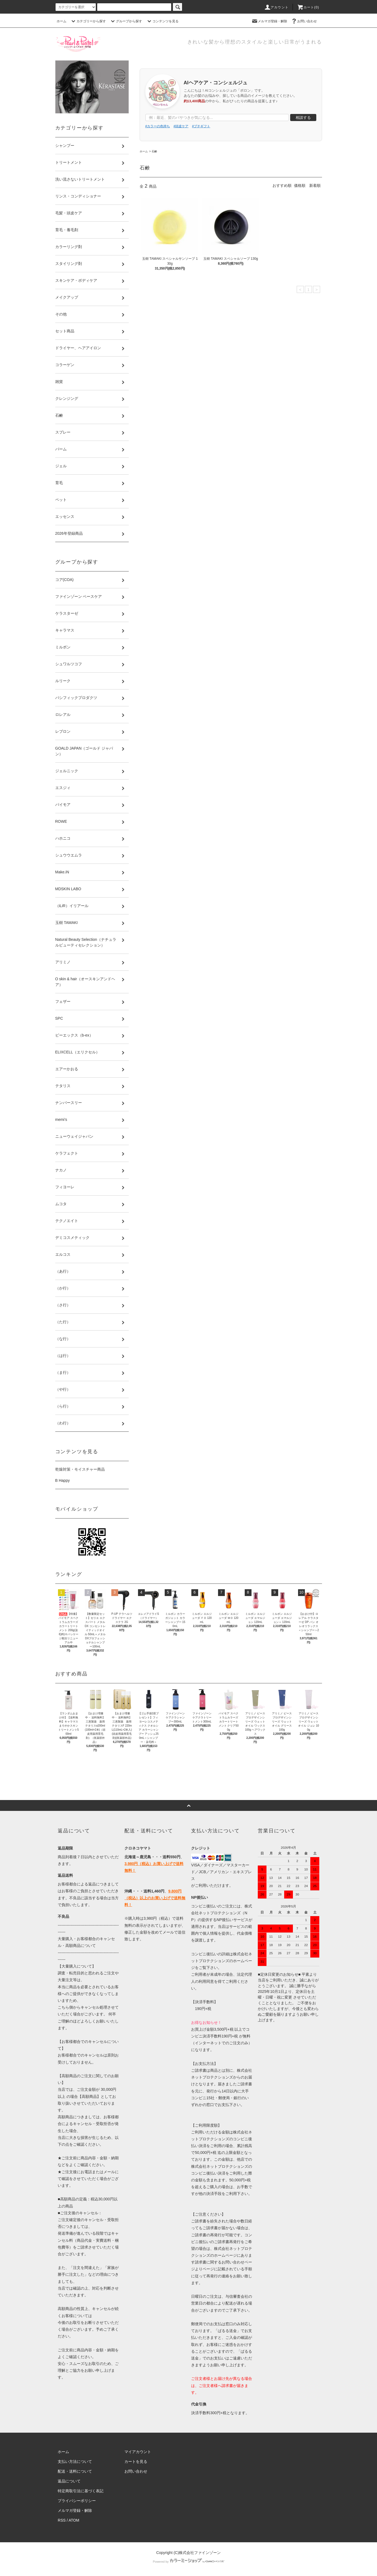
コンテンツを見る (162, 21)
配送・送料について (75, 2471)
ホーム (61, 21)
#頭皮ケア (181, 126)
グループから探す (125, 21)
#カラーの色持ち (157, 126)
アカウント (276, 7)
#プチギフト (201, 126)
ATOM (74, 2520)
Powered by (188, 2561)
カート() (308, 7)
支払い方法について (75, 2461)
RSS (62, 2520)
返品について (69, 2481)
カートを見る (135, 2461)
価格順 (299, 185)
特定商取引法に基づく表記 (80, 2491)
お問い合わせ (304, 21)
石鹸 (154, 151)
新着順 (315, 185)
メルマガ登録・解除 (269, 21)
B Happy (62, 1480)
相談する (303, 117)
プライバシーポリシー (77, 2500)
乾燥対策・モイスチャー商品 (80, 1469)
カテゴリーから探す (88, 21)
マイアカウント (137, 2452)
